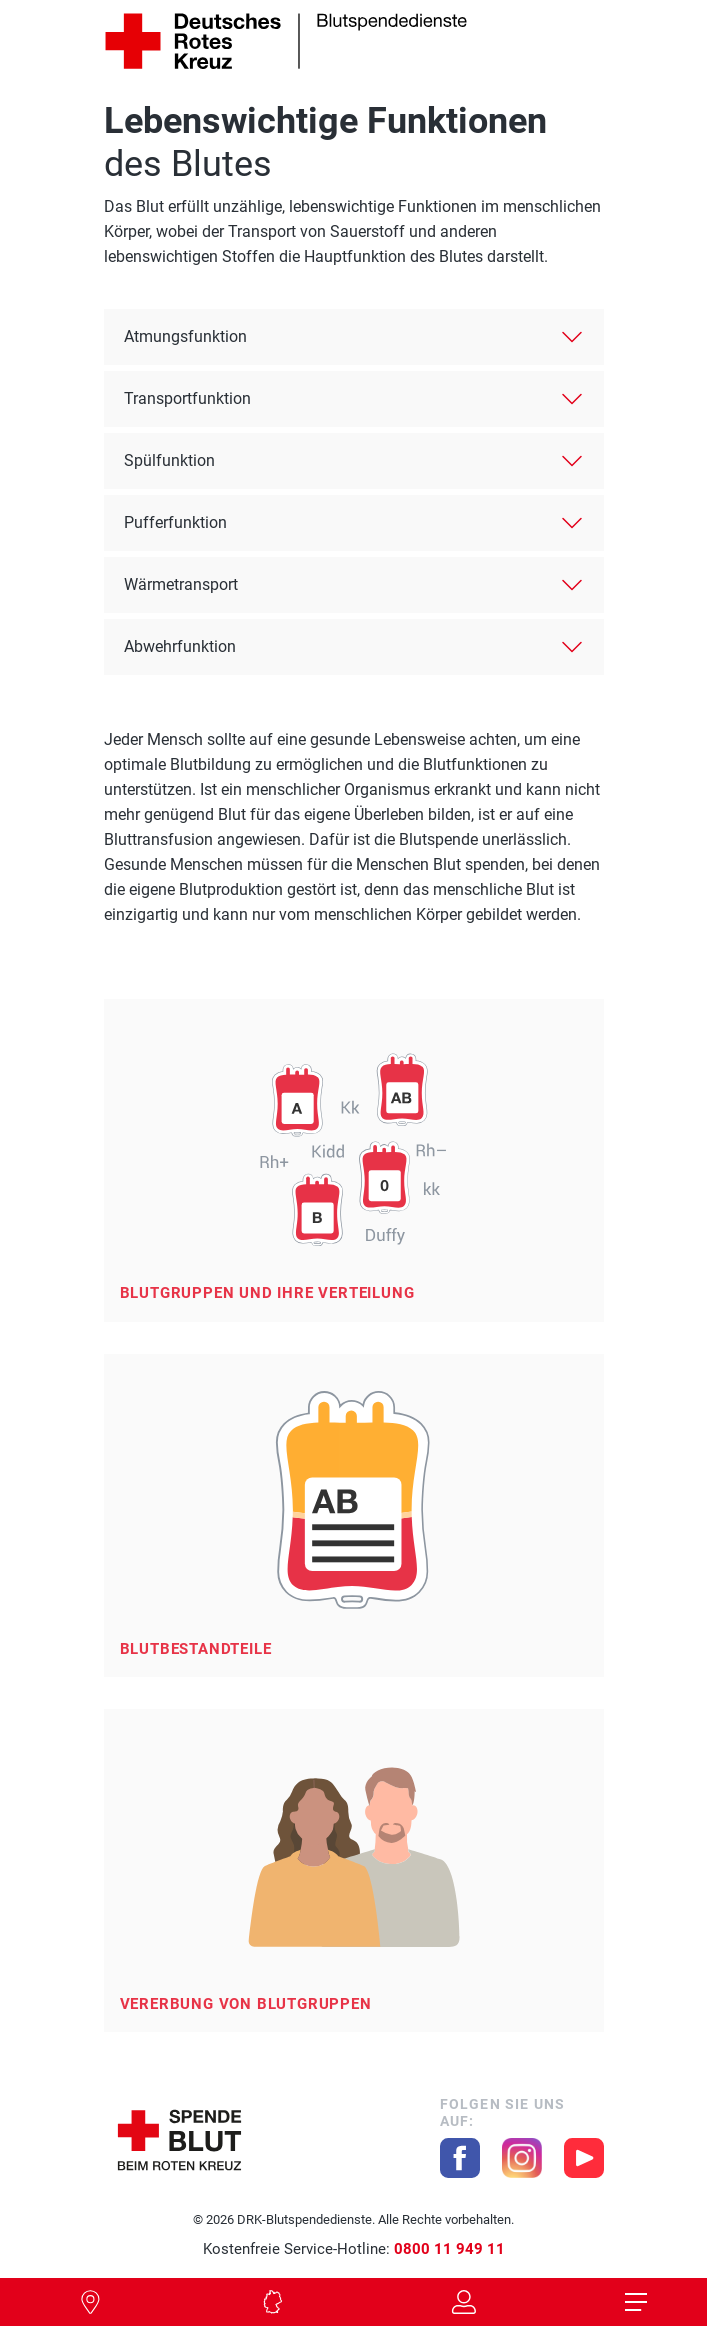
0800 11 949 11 (449, 2249)
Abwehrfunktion (180, 646)
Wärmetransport (181, 584)
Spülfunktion (169, 460)
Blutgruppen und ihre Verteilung (267, 1293)
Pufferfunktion (175, 522)
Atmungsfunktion (185, 336)
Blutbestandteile (196, 1649)
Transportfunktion (187, 398)
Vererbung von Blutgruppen (246, 2004)
